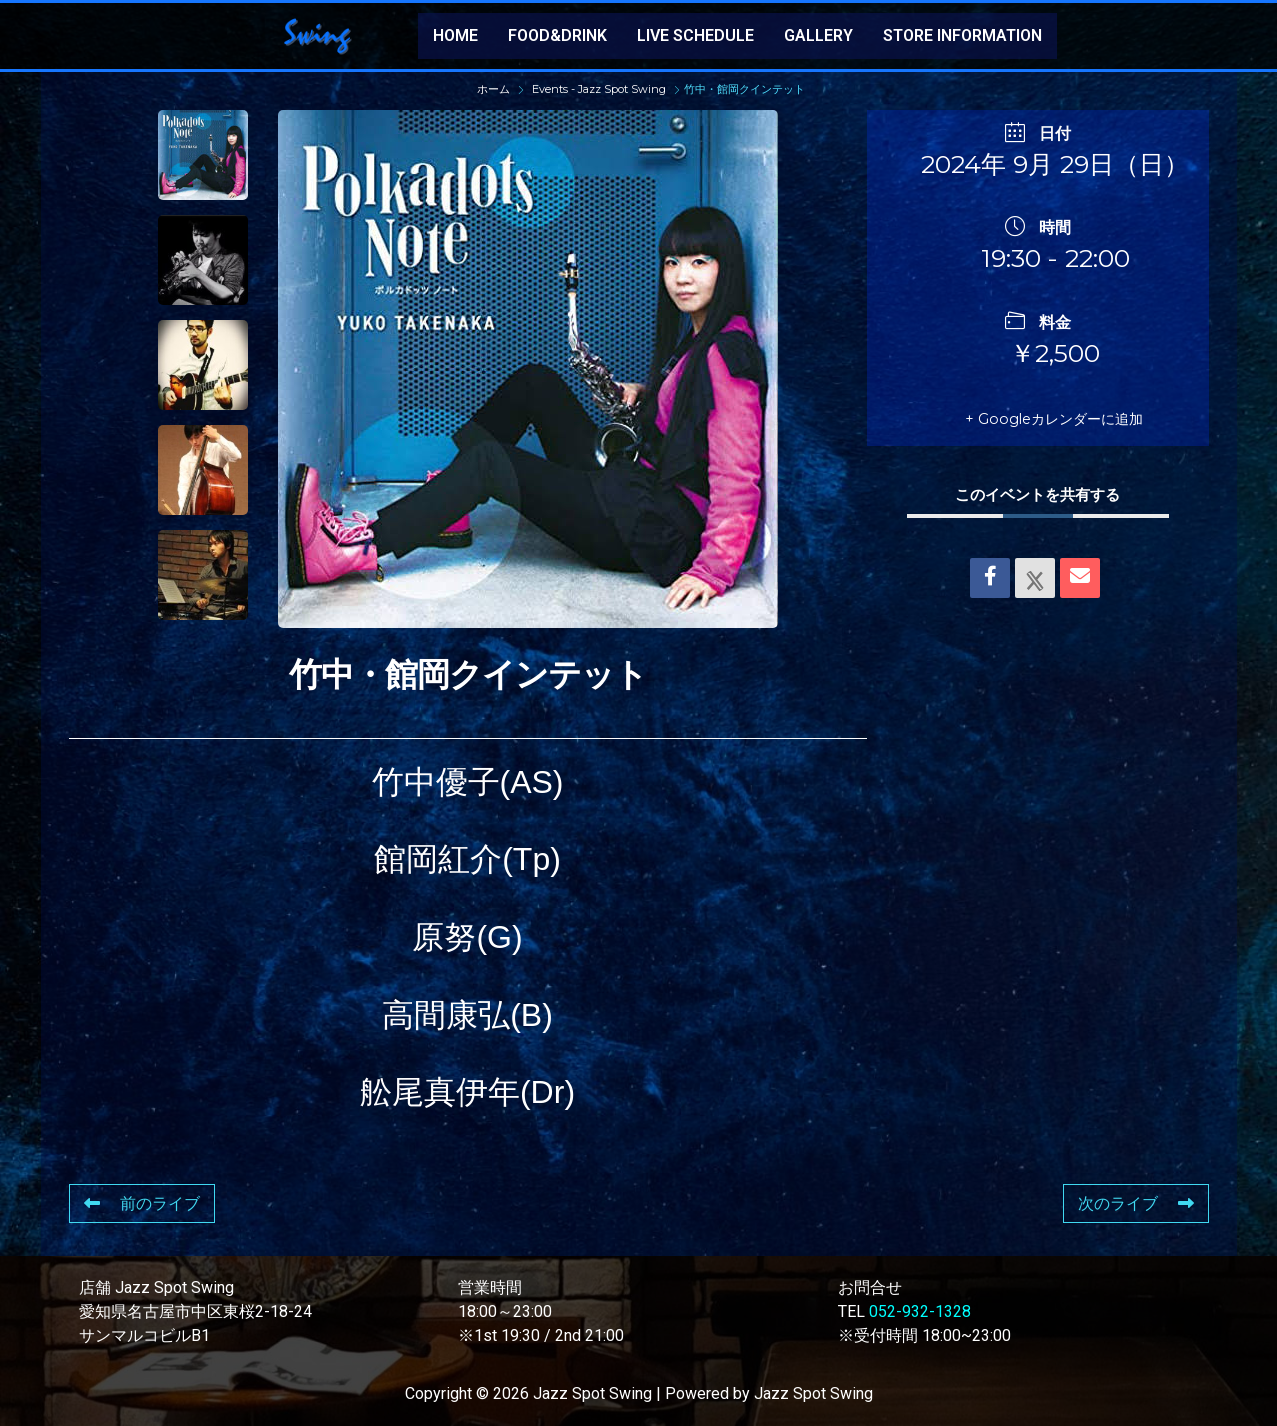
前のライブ (142, 1203)
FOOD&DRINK (557, 35)
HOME (455, 35)
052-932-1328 (920, 1311)
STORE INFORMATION (962, 35)
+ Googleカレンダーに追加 (1042, 418)
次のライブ (1136, 1203)
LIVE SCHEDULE (695, 35)
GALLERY (818, 35)
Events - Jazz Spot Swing (599, 89)
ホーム (495, 89)
